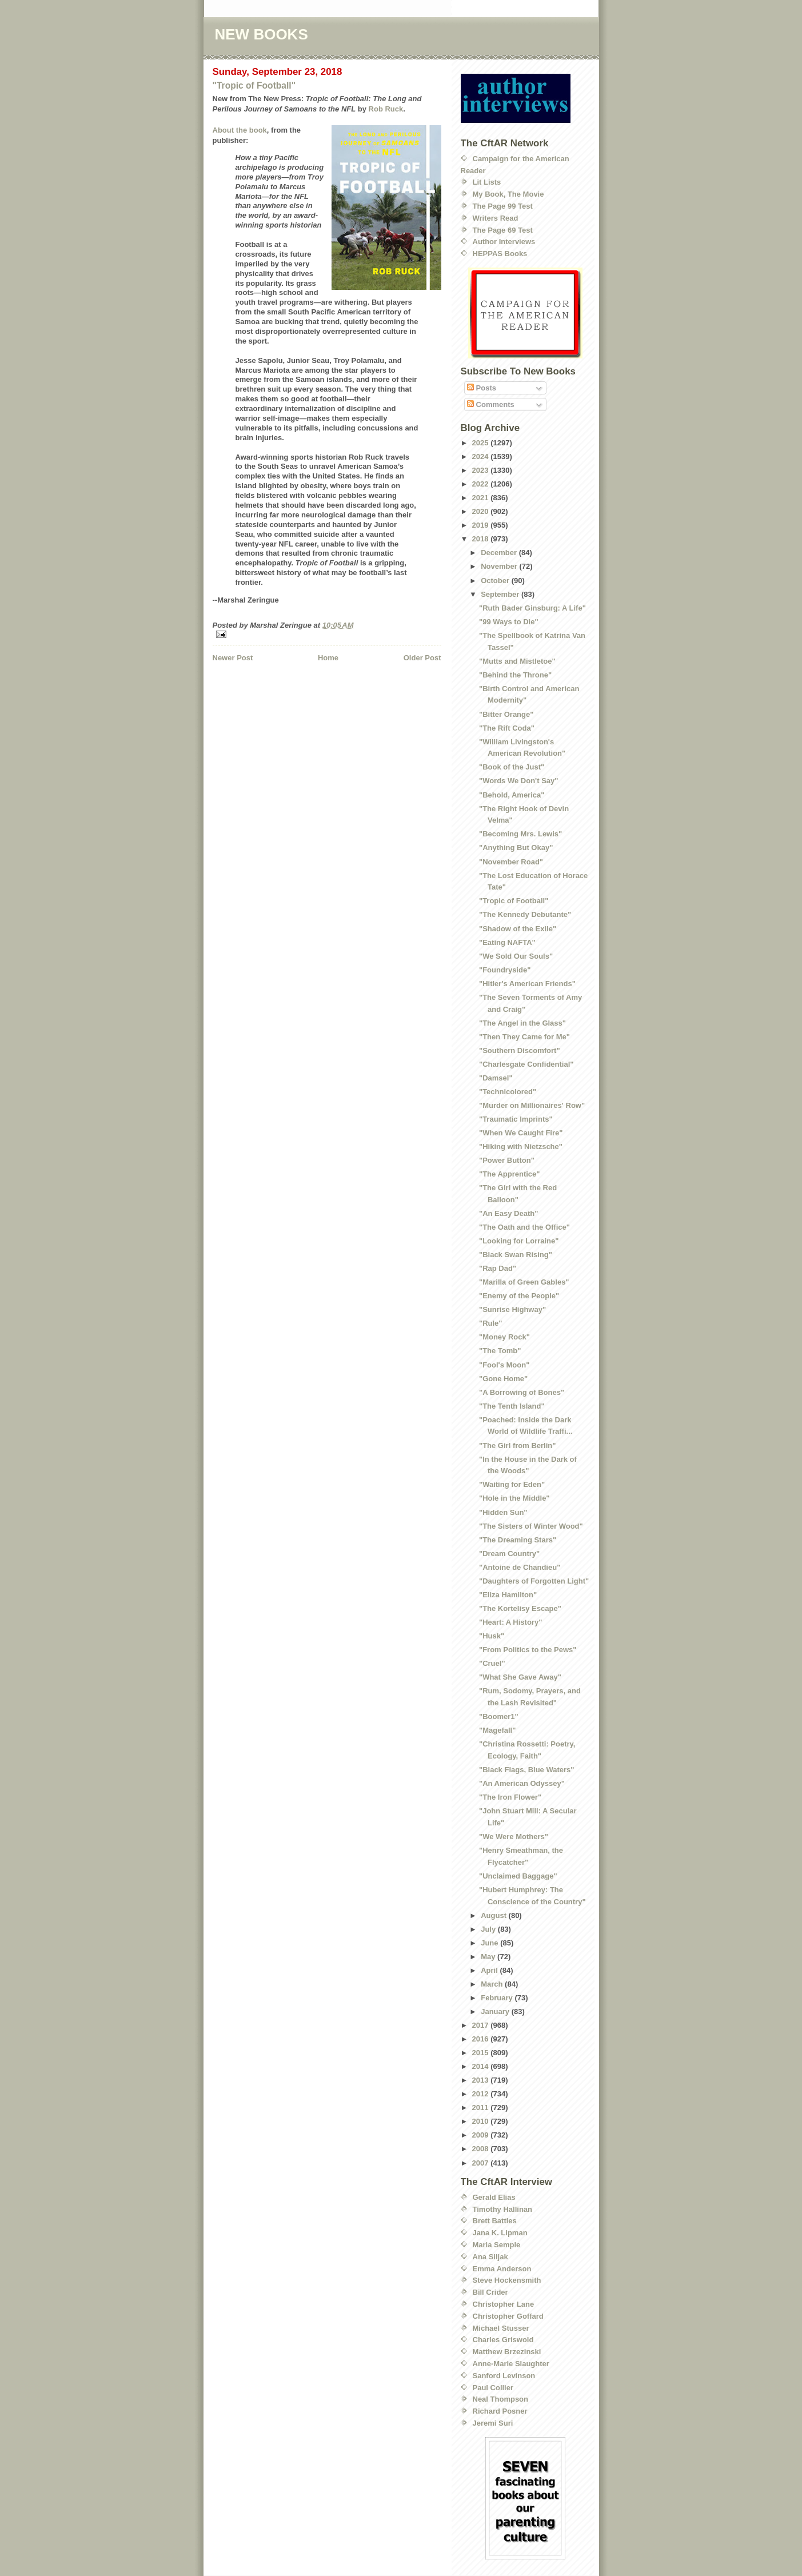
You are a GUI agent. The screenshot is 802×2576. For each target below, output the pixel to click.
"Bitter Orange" (506, 714)
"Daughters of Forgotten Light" (534, 1581)
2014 (481, 2066)
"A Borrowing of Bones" (521, 1392)
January (496, 2011)
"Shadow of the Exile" (517, 928)
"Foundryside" (504, 970)
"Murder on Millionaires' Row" (532, 1105)
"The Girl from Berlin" (517, 1445)
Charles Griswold (503, 2339)
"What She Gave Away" (520, 1677)
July (489, 1929)
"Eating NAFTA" (507, 942)
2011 (481, 2107)
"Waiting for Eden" (512, 1484)
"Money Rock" (504, 1337)
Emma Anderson (502, 2268)
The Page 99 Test (503, 206)
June (490, 1943)
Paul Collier (493, 2387)
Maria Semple (497, 2244)
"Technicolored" (507, 1091)
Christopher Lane (503, 2304)
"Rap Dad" (497, 1268)
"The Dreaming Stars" (517, 1540)
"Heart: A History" (510, 1622)
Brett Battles (495, 2220)
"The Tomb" (500, 1350)
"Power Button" (506, 1160)
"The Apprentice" (509, 1174)
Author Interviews (504, 241)
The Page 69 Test (503, 230)
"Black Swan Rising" (515, 1254)
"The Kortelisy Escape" (520, 1608)
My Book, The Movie (508, 194)
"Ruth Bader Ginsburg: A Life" (532, 608)
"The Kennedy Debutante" (525, 914)
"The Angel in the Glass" (522, 1023)
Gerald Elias (494, 2197)
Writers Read (495, 218)
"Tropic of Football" (254, 85)
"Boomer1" (498, 1716)
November (500, 566)
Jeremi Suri (493, 2423)
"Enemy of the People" (519, 1295)
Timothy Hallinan (503, 2209)
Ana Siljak (490, 2256)
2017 (481, 2025)
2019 (481, 525)
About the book (240, 130)
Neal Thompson (501, 2399)
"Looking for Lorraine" (518, 1241)
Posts (481, 388)
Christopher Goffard (508, 2316)
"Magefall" (497, 1730)
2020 (481, 511)
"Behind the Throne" (515, 675)
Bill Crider (490, 2292)
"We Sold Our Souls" (516, 956)
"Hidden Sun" (503, 1512)
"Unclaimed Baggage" (518, 1876)
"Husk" (491, 1636)
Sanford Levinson (504, 2375)
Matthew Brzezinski (507, 2351)
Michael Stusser (501, 2328)
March (493, 1984)
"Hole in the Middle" (514, 1498)
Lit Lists (487, 182)
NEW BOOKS (261, 34)
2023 (481, 470)
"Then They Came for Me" (524, 1036)
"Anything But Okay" (516, 847)
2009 (481, 2135)
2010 (481, 2121)
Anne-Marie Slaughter (511, 2363)
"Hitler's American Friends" (527, 983)
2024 (481, 456)
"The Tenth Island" (512, 1406)
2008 (481, 2148)
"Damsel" (496, 1078)
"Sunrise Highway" (512, 1309)
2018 (481, 539)
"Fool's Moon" (504, 1365)
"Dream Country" (509, 1553)
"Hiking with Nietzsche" (520, 1146)
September (501, 594)
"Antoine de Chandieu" (519, 1567)
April (490, 1970)
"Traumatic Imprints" (516, 1119)
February (497, 1997)
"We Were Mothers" (513, 1836)
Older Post (422, 657)
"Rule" (490, 1323)
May (489, 1956)
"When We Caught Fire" (520, 1133)
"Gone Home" (503, 1378)
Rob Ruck (386, 109)
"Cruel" (492, 1663)
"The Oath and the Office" (524, 1227)
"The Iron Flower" (510, 1797)
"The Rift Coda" (506, 728)
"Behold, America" (511, 795)
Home (328, 657)
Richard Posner (500, 2411)
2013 (481, 2080)
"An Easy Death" (508, 1213)
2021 (481, 497)
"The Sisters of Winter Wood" (531, 1526)
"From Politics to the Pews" (528, 1649)
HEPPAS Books (500, 253)
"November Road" (511, 862)
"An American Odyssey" (522, 1783)
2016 (481, 2039)
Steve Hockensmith (507, 2280)
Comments (490, 404)
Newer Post (233, 657)
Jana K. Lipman (500, 2232)
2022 (481, 484)
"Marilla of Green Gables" (524, 1282)
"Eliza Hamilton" (508, 1594)
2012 (481, 2093)
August (494, 1915)
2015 (481, 2052)
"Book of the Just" (511, 767)
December (499, 552)
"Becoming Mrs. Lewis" (520, 834)
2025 (481, 442)
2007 (481, 2163)
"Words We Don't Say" (518, 780)
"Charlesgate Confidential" (526, 1064)
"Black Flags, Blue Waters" (526, 1769)
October (496, 580)
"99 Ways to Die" (508, 621)
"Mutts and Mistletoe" (517, 661)
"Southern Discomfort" (519, 1050)
